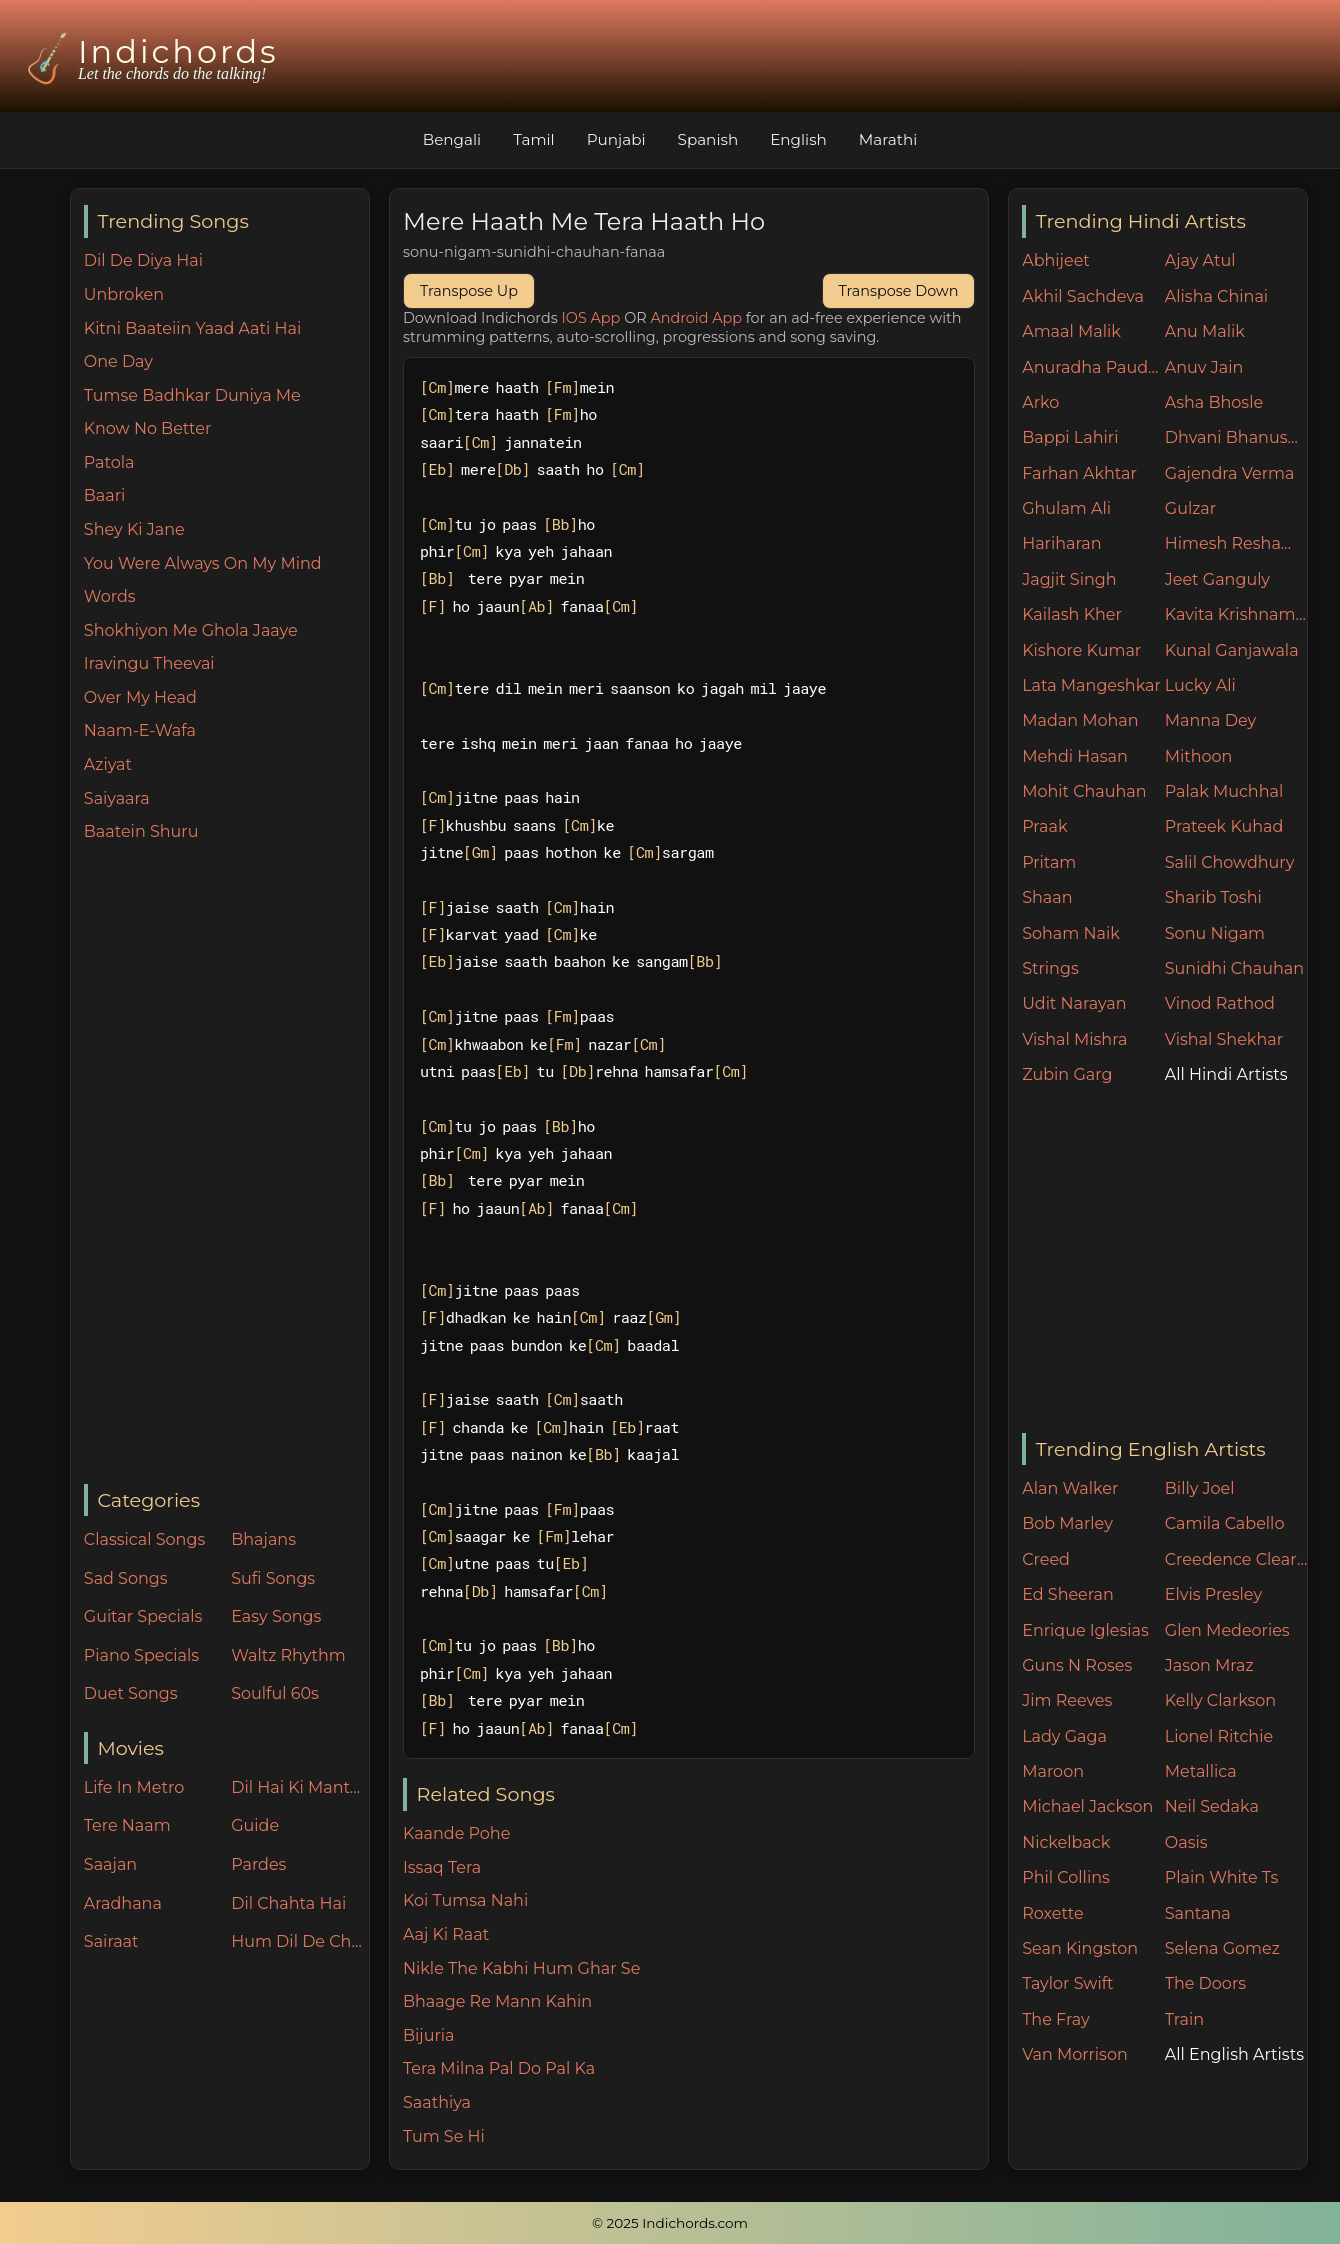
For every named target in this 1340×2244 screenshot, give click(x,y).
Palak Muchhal (1224, 791)
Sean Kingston (1080, 1948)
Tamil (534, 139)
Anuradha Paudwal (1093, 367)
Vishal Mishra (1074, 1039)
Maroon (1053, 1771)
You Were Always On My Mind (203, 563)
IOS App (591, 318)
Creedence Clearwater (1236, 1559)
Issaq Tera (442, 1867)
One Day (118, 361)
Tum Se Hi (444, 2136)
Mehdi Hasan (1075, 756)
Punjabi (616, 139)
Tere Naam (127, 1825)
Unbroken (124, 294)
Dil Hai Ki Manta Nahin (300, 1787)
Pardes (258, 1864)
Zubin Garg (1067, 1074)
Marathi (888, 139)
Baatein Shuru (141, 831)
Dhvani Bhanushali (1236, 437)
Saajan (110, 1864)
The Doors (1205, 1983)
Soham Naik (1071, 933)
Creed (1046, 1559)
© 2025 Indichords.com (670, 2223)
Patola (109, 462)
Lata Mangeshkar (1091, 685)
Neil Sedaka (1212, 1806)
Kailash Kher (1072, 614)
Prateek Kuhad (1224, 826)
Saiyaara (117, 798)
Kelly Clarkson (1220, 1700)
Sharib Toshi (1213, 897)
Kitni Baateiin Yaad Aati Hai (192, 328)
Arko (1040, 402)
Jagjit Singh (1069, 579)
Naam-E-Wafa (140, 730)
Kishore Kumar (1081, 650)
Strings (1050, 968)
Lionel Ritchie (1219, 1736)
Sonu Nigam (1215, 933)
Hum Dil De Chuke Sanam (300, 1941)
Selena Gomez (1222, 1948)
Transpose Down (899, 291)
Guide (255, 1825)
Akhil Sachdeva (1083, 296)
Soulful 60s (275, 1693)
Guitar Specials (143, 1616)
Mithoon (1199, 756)
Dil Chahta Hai (288, 1903)
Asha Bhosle (1214, 402)
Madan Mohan (1080, 720)
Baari (105, 495)
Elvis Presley (1213, 1594)
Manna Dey (1210, 720)
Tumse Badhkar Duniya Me (192, 395)
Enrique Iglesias (1085, 1630)
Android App (696, 318)
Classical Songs (144, 1539)
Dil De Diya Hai (143, 260)
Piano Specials (141, 1655)
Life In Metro (134, 1787)
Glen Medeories (1227, 1630)
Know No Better (148, 428)
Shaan (1047, 897)
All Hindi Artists (1226, 1074)
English (798, 139)
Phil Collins (1066, 1877)
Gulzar (1190, 508)
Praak (1044, 826)
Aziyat (108, 764)
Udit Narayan (1074, 1003)
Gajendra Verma (1230, 473)
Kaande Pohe (456, 1833)
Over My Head (140, 697)
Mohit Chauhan (1084, 791)
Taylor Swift (1067, 1983)
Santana (1198, 1913)
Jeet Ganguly (1217, 579)
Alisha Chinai (1216, 296)
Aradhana (123, 1903)
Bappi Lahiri (1070, 437)
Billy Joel (1200, 1488)
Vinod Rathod (1220, 1003)
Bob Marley (1067, 1523)
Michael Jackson (1087, 1806)
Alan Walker (1070, 1488)
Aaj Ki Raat (446, 1934)
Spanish (708, 139)
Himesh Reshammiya (1236, 543)
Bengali (452, 139)
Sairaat (111, 1941)
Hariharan (1061, 543)
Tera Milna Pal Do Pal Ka (499, 2068)
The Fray (1055, 2019)
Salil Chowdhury (1230, 862)
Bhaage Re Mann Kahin (497, 2001)
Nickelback (1066, 1842)
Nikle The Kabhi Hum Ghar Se (521, 1968)
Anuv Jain (1204, 367)
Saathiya (437, 2102)
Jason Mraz (1209, 1665)
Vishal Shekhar (1224, 1039)
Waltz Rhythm (288, 1655)
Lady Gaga (1064, 1736)
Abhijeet (1056, 260)
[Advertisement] (226, 1165)
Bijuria (429, 2035)
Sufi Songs (273, 1578)
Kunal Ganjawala (1232, 650)
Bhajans (263, 1539)
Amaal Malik (1071, 331)
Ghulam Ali (1066, 508)
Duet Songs (131, 1693)
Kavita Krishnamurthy (1236, 614)
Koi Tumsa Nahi (465, 1900)
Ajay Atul (1200, 260)
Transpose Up (469, 291)
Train (1184, 2019)
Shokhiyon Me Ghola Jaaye (191, 630)
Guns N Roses (1077, 1665)
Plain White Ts (1221, 1877)
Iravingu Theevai (149, 663)
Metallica (1201, 1771)
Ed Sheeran (1068, 1594)
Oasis (1186, 1842)
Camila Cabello (1225, 1523)
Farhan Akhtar (1079, 473)
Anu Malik (1205, 331)
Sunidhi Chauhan (1234, 968)
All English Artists (1234, 2054)
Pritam (1049, 862)
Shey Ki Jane (134, 529)
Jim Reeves (1067, 1700)
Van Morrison (1075, 2054)
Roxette (1052, 1913)
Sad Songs (126, 1578)
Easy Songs (276, 1616)
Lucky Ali (1200, 685)
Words (110, 596)
